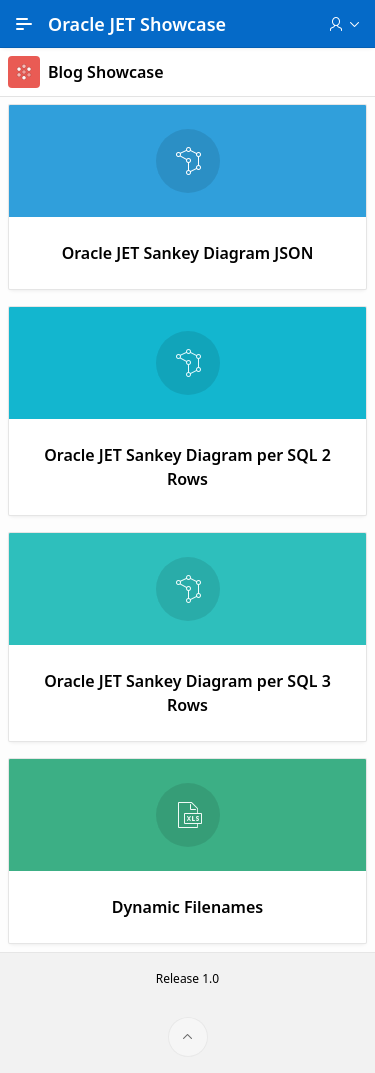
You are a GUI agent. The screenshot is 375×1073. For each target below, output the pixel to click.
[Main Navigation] (24, 24)
